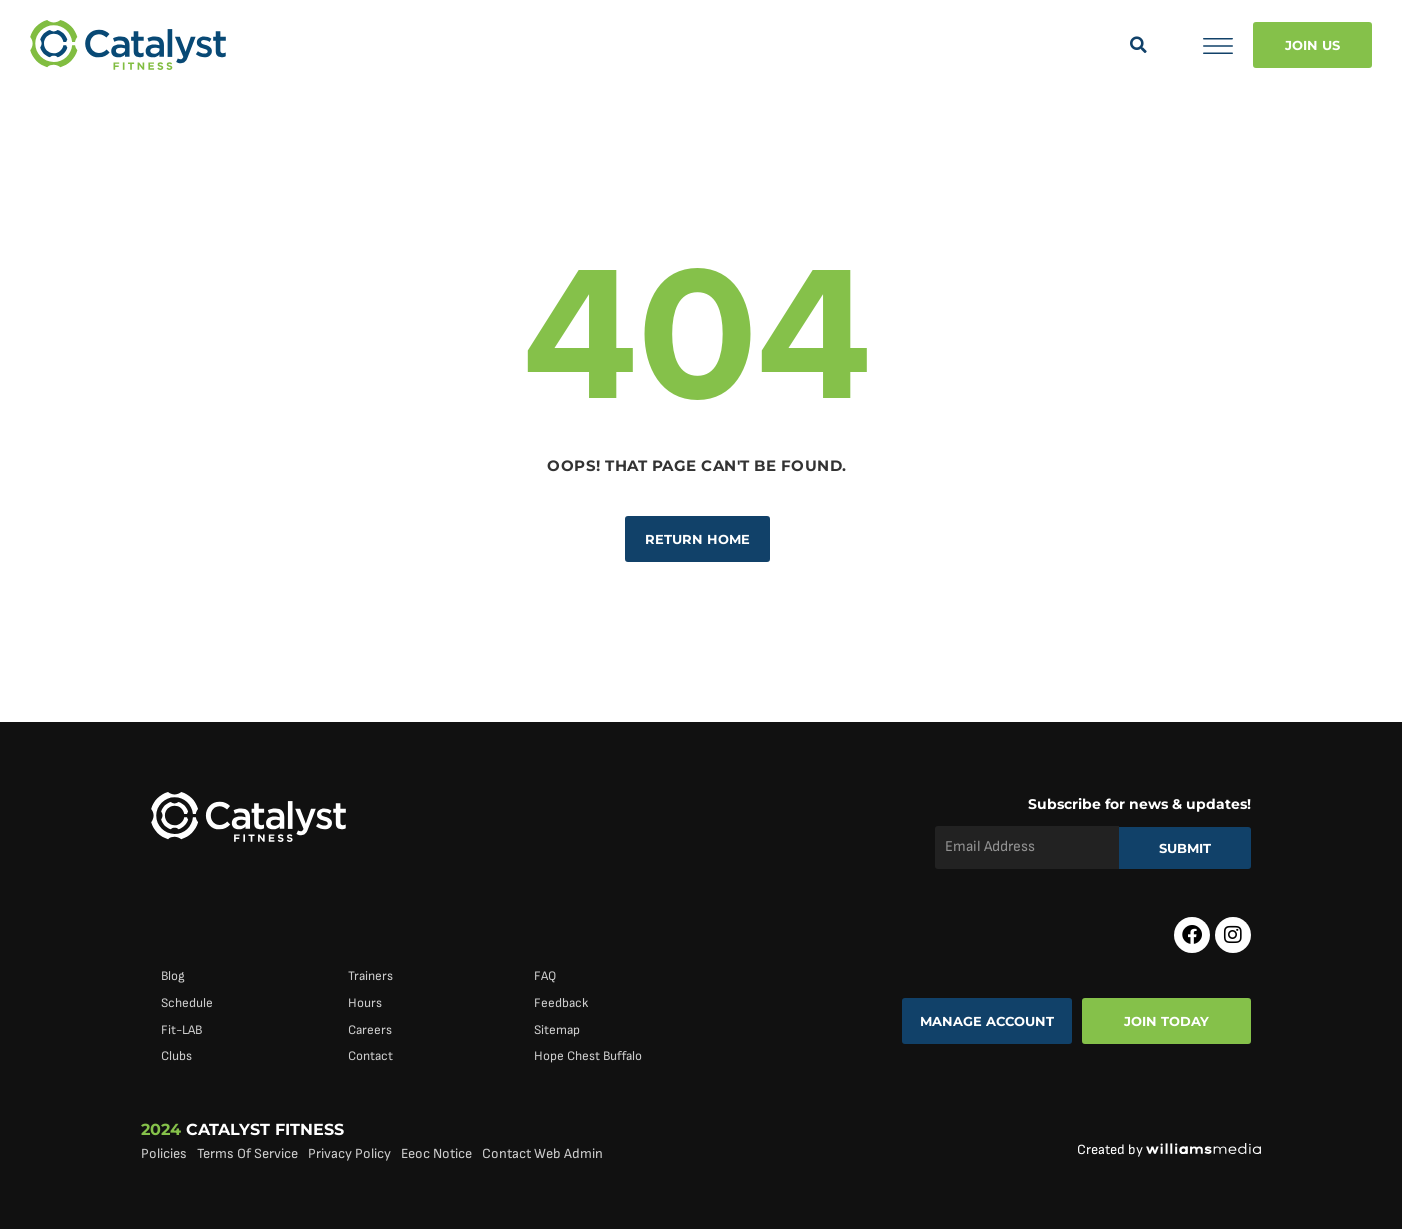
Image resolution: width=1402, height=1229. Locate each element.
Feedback (561, 1003)
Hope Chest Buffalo (588, 1056)
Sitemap (557, 1030)
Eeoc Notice (436, 1153)
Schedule (187, 1003)
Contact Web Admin (542, 1153)
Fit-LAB (181, 1030)
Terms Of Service (247, 1153)
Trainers (370, 976)
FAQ (545, 976)
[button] (1138, 45)
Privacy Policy (349, 1153)
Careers (370, 1030)
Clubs (176, 1056)
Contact (370, 1056)
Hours (365, 1003)
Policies (164, 1153)
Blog (173, 976)
